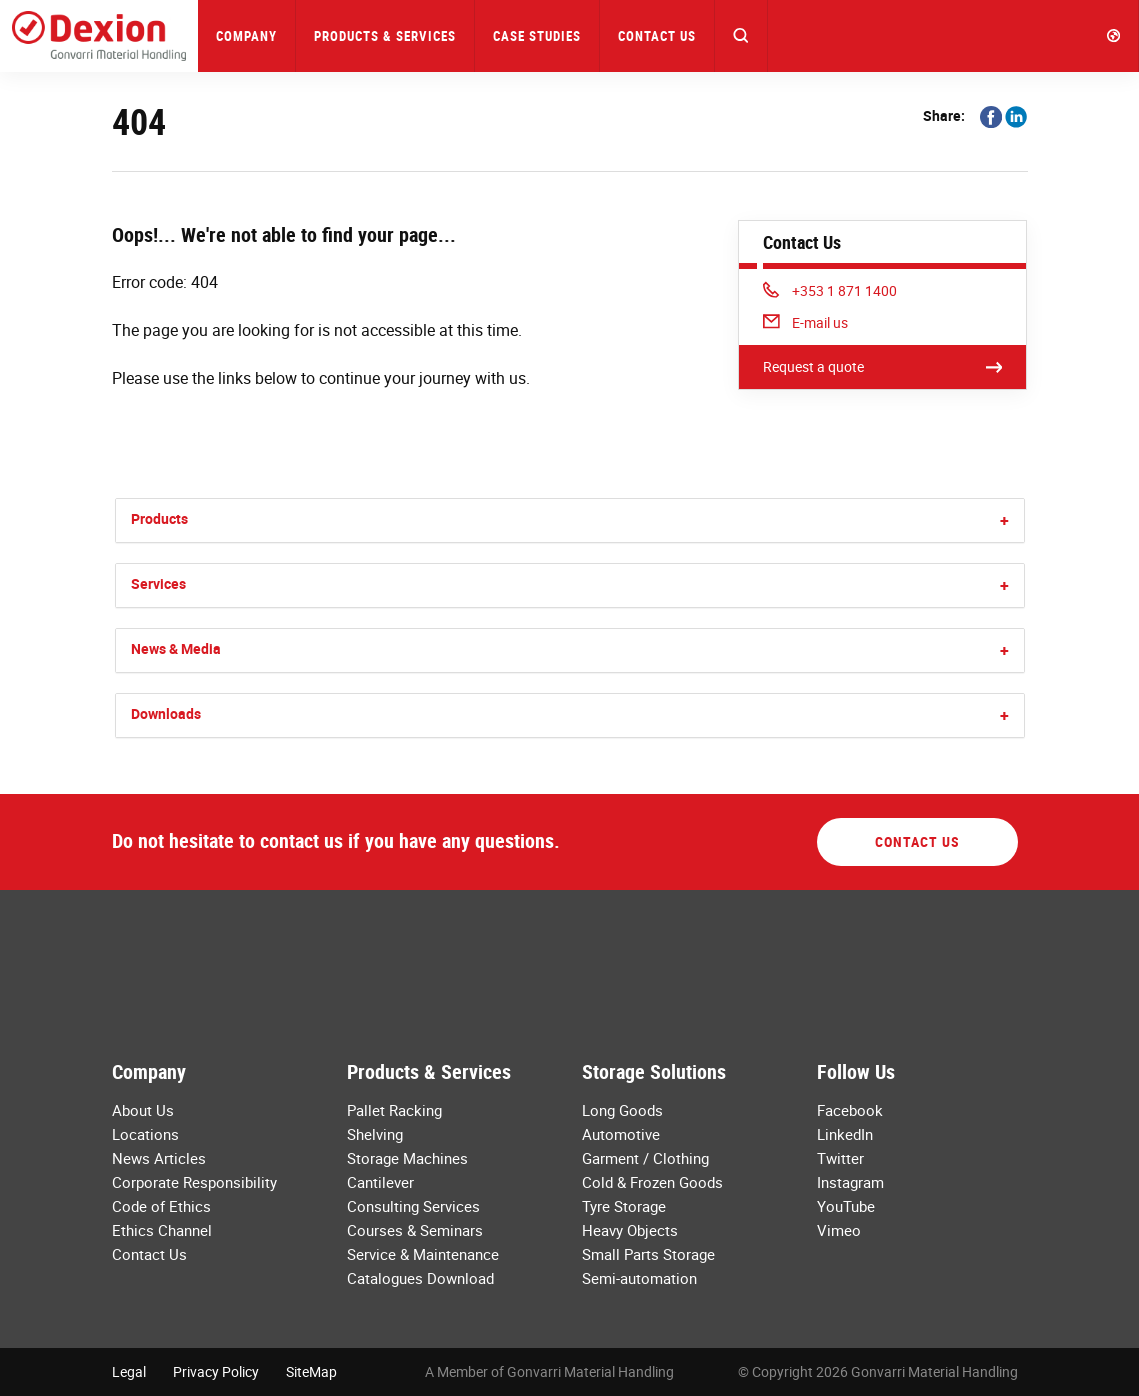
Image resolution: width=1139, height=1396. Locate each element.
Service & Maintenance (423, 1254)
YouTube (846, 1206)
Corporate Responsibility (194, 1182)
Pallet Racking (394, 1110)
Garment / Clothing (645, 1158)
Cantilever (380, 1182)
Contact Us (657, 36)
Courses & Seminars (415, 1230)
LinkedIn (845, 1134)
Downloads (166, 713)
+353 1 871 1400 (830, 290)
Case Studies (537, 36)
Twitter (840, 1158)
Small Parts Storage (648, 1254)
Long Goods (622, 1110)
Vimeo (839, 1230)
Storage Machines (407, 1158)
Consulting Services (413, 1206)
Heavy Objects (630, 1230)
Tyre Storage (624, 1206)
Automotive (621, 1134)
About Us (143, 1110)
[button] (741, 36)
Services (158, 583)
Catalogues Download (420, 1278)
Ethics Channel (162, 1230)
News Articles (159, 1158)
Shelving (375, 1134)
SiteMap (311, 1371)
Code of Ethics (161, 1206)
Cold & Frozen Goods (652, 1182)
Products (159, 518)
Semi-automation (639, 1278)
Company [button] (246, 36)
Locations (145, 1134)
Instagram (850, 1182)
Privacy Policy (216, 1371)
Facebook (850, 1110)
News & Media (176, 648)
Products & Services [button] (385, 36)
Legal (129, 1371)
